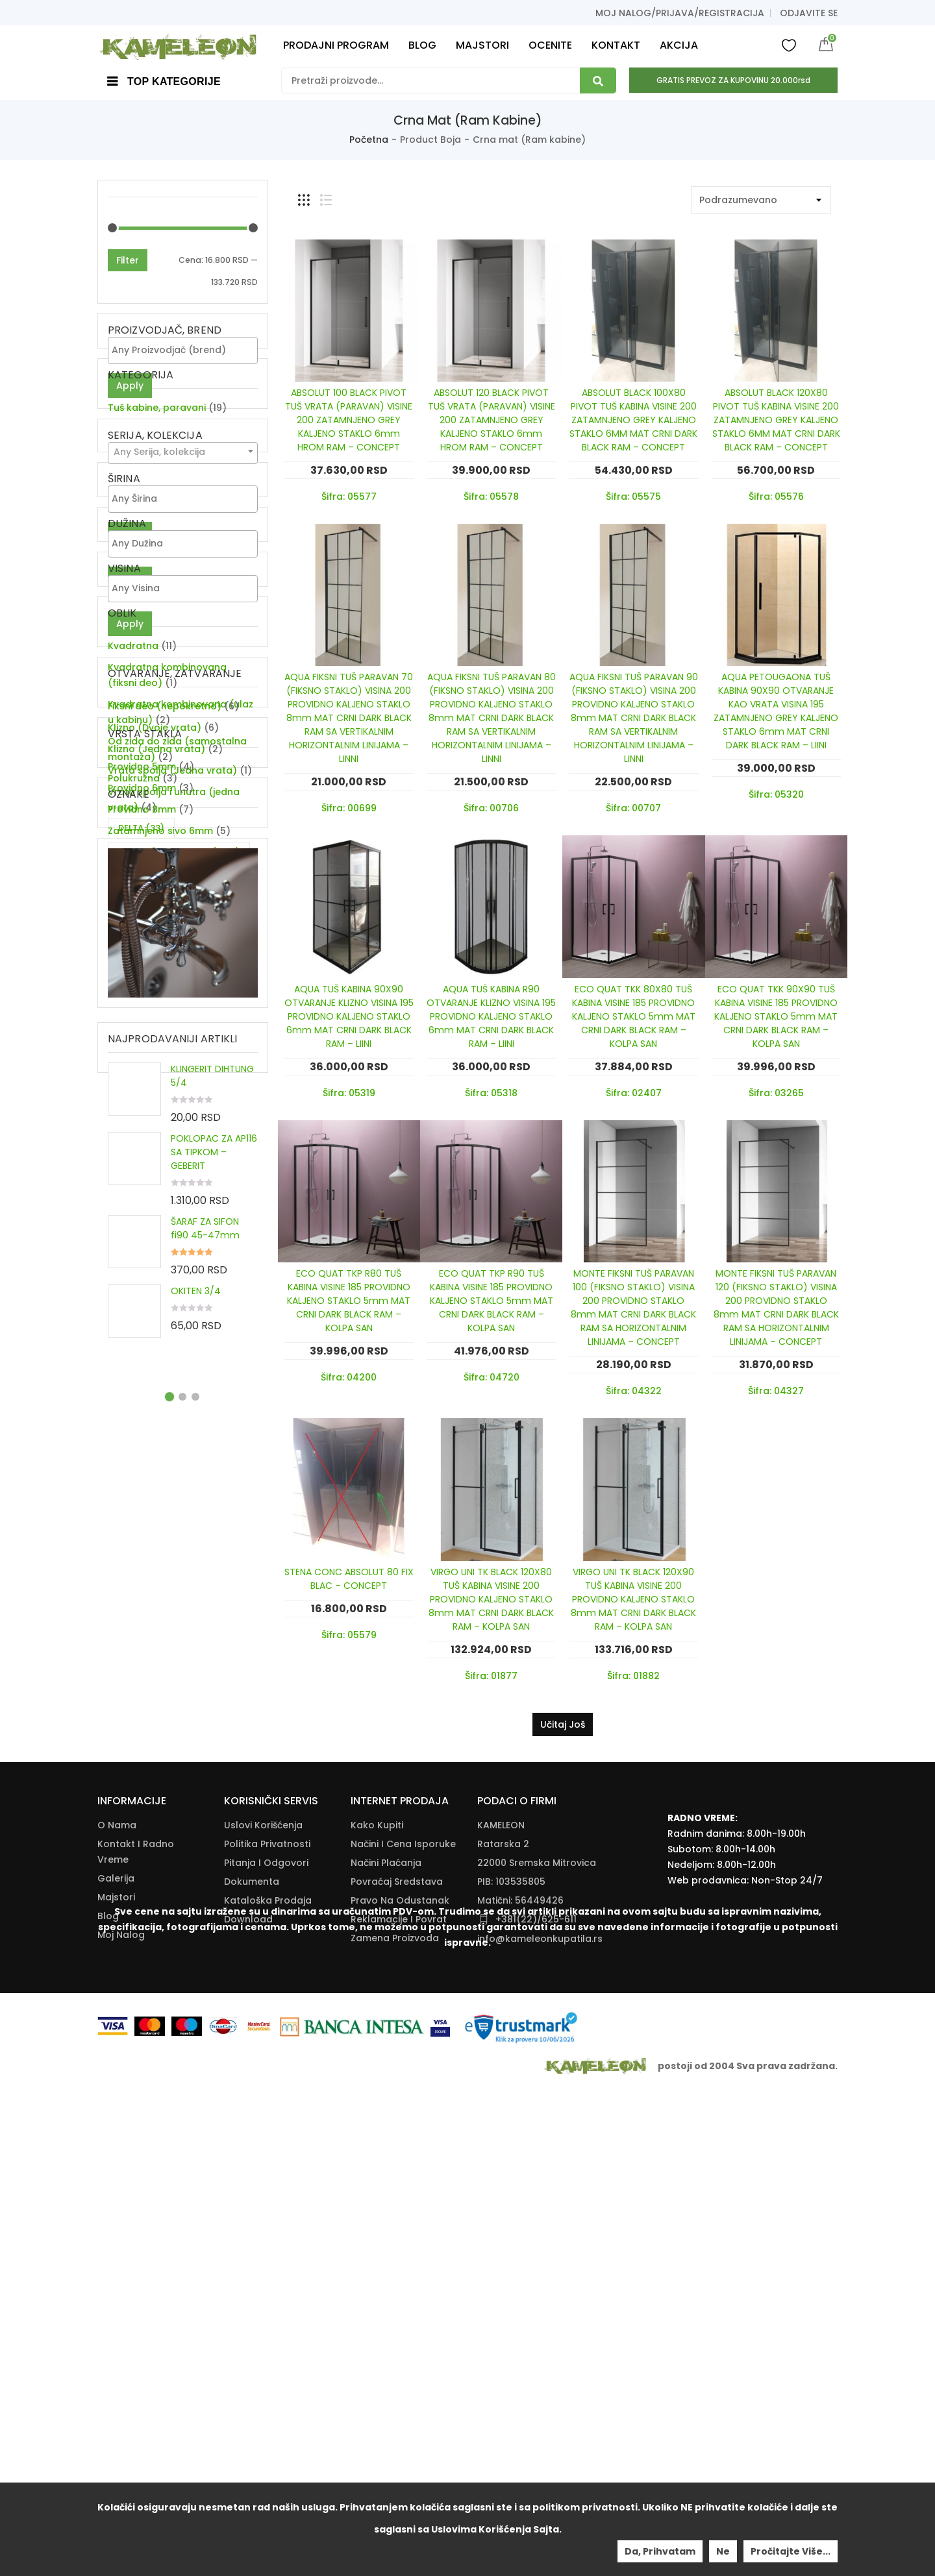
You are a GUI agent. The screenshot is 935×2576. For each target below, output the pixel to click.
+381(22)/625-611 (536, 2341)
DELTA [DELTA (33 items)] (141, 1457)
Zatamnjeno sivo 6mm (160, 1377)
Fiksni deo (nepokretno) (164, 1133)
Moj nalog (121, 2357)
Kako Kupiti (377, 2247)
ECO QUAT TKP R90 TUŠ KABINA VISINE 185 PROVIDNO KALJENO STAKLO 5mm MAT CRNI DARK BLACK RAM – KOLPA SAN (491, 1300)
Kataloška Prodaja (268, 2322)
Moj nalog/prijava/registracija (679, 12)
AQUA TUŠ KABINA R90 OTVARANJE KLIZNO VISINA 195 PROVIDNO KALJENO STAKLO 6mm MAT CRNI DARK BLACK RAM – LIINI (491, 1016)
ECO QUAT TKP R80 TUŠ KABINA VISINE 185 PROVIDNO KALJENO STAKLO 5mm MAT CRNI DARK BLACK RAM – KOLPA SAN (348, 1300)
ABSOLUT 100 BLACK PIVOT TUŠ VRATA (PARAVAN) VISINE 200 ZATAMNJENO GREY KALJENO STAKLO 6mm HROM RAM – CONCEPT (348, 420)
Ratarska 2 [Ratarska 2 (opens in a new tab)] (503, 2266)
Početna (368, 139)
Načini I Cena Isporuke (403, 2266)
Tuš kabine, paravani (157, 467)
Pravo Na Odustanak (400, 2322)
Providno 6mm (142, 1334)
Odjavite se (809, 12)
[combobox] (183, 531)
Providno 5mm (142, 1312)
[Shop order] (761, 200)
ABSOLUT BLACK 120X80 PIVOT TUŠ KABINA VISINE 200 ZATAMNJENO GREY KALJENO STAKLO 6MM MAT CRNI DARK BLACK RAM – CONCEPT (776, 420)
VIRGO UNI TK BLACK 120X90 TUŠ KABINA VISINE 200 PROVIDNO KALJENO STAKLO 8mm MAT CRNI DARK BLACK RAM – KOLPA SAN (633, 1599)
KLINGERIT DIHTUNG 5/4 (212, 1821)
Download (248, 2341)
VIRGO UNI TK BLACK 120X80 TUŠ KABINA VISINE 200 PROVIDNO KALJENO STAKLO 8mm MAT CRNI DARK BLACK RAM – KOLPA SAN (491, 1599)
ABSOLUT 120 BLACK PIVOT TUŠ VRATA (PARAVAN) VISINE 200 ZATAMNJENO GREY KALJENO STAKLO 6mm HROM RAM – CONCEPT (491, 420)
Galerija (115, 2300)
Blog (108, 2338)
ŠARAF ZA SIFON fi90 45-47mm (205, 1973)
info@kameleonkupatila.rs (540, 2361)
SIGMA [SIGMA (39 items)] (143, 1505)
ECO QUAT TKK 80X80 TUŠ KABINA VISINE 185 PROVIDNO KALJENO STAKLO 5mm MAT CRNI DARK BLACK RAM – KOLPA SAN (633, 1016)
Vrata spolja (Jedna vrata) (172, 1197)
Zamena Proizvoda (395, 2360)
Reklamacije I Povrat (399, 2341)
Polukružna (134, 1054)
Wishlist (789, 45)
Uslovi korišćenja (263, 2247)
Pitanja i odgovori (266, 2285)
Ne (723, 2551)
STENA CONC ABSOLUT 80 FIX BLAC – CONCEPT (349, 1578)
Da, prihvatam (660, 2551)
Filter (127, 260)
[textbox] (186, 349)
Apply (129, 385)
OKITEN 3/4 (196, 2036)
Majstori (116, 2319)
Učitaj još (562, 1724)
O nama (116, 2247)
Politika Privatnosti (267, 2266)
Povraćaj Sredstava (397, 2304)
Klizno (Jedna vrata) (156, 1176)
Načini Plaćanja (386, 2285)
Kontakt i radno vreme (135, 2274)
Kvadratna (133, 922)
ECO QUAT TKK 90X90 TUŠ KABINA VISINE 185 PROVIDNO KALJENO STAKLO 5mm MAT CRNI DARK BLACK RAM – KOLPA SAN (776, 1016)
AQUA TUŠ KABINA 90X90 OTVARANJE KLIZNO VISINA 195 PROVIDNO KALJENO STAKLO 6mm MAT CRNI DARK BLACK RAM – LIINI (349, 1016)
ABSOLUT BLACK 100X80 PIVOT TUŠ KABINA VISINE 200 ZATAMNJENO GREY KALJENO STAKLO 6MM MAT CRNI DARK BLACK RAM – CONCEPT (633, 420)
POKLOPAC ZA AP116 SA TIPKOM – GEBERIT (214, 1897)
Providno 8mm (142, 1355)
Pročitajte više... (790, 2551)
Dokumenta (251, 2304)
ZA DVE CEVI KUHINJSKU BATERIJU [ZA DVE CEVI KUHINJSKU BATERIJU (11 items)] (168, 1538)
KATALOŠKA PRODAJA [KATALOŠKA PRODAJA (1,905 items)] (179, 1481)
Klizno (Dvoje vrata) (154, 1154)
